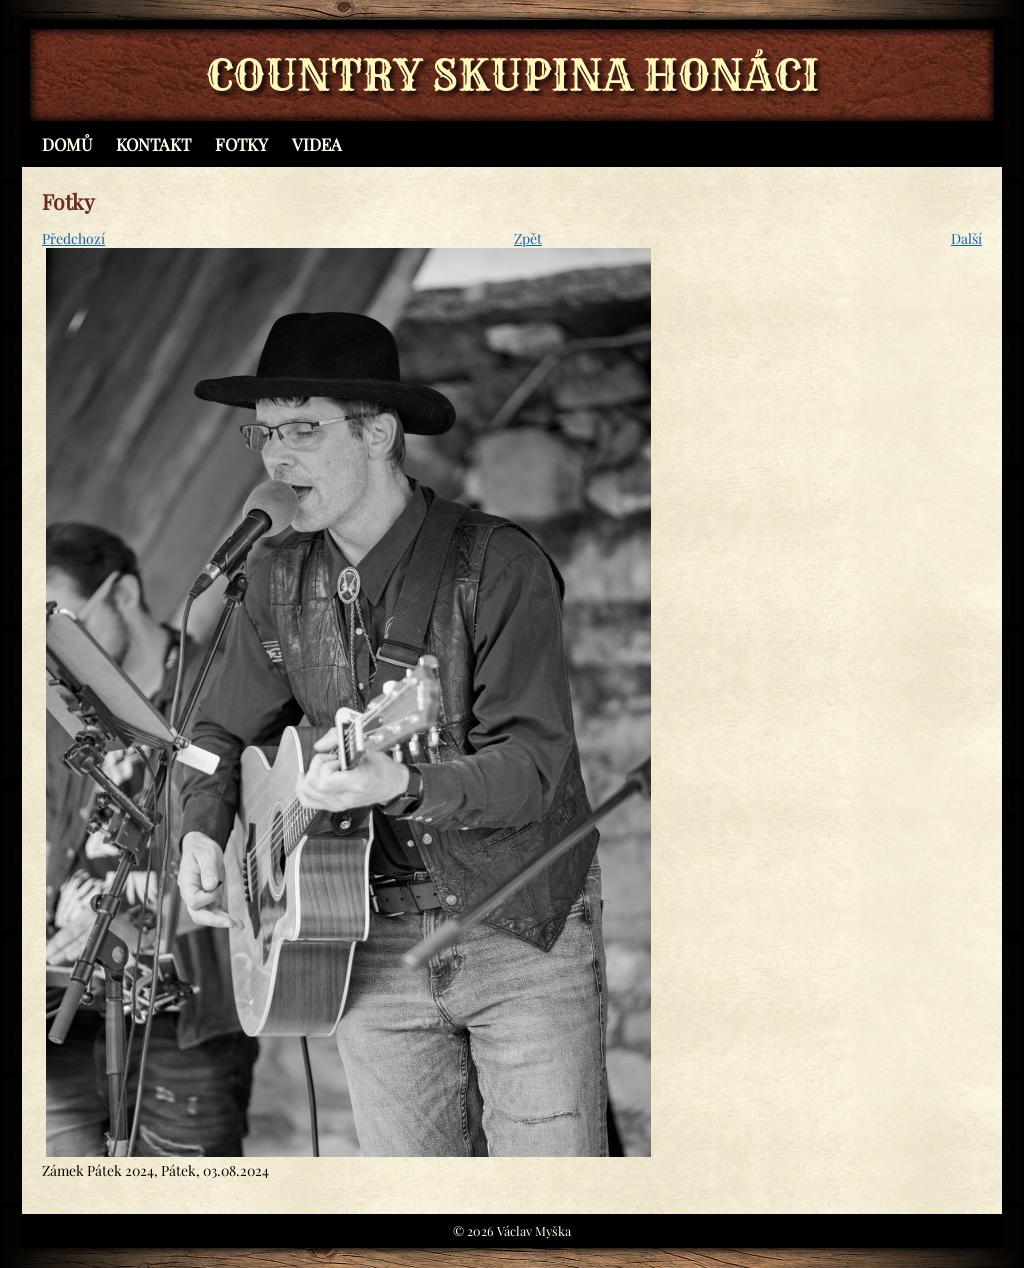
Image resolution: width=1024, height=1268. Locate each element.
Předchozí (73, 238)
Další (966, 238)
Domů (67, 144)
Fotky (241, 144)
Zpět (528, 238)
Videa (317, 144)
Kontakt (153, 144)
